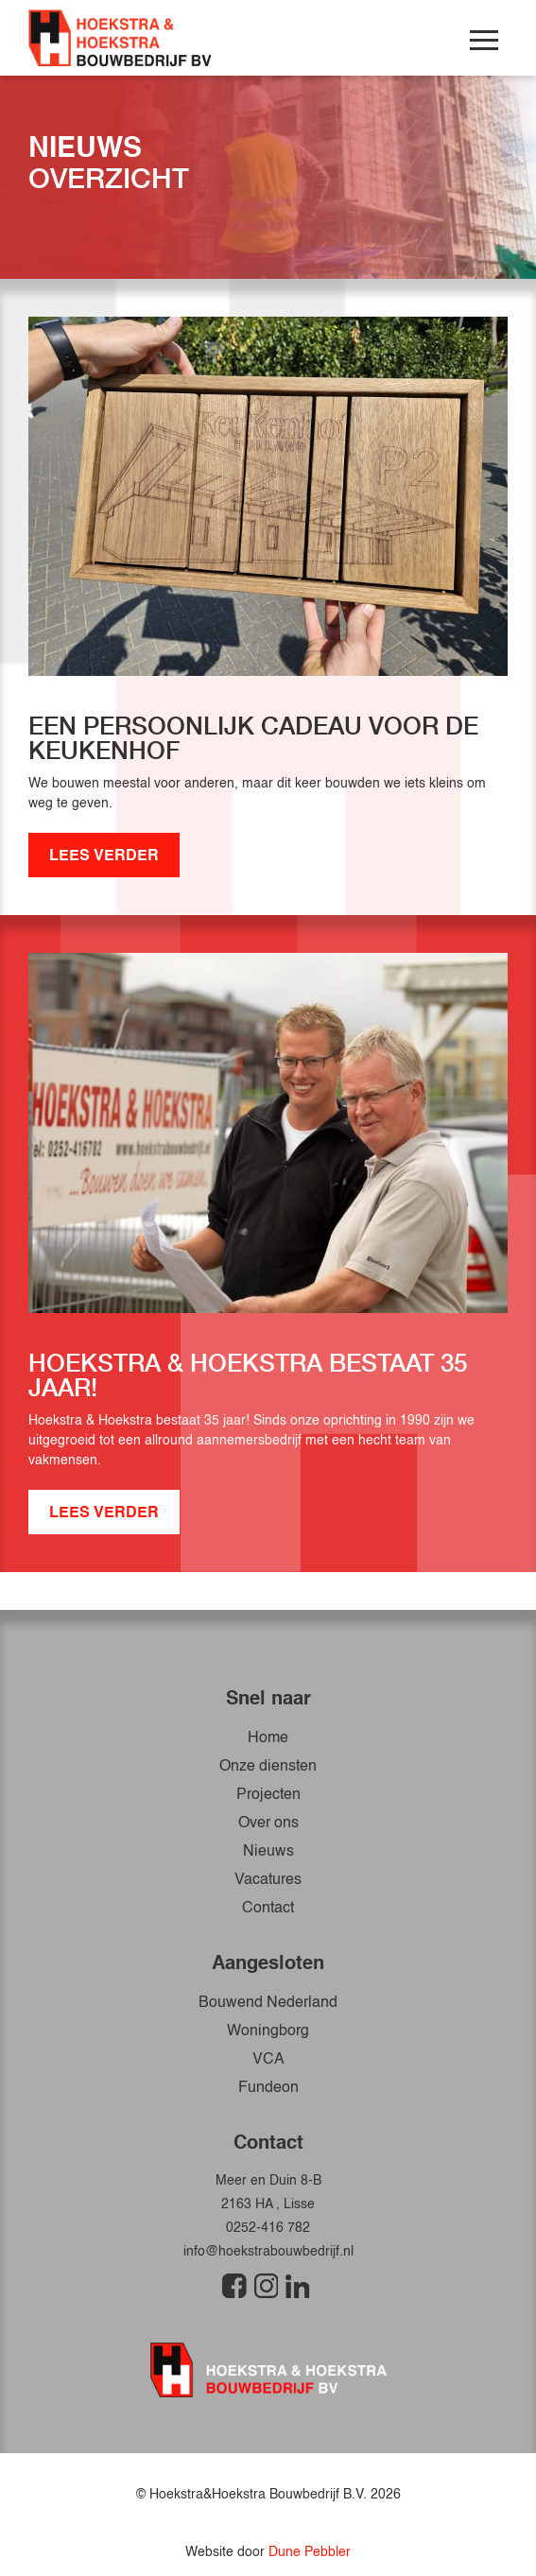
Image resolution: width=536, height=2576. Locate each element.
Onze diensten (268, 1766)
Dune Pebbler (309, 2552)
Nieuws (268, 1851)
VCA (268, 2059)
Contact (268, 1908)
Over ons (268, 1823)
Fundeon (268, 2088)
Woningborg (268, 2031)
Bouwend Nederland (268, 2003)
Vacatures (268, 1880)
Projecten (268, 1795)
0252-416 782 (268, 2228)
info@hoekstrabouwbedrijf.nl (268, 2251)
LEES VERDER (104, 856)
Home (268, 1738)
